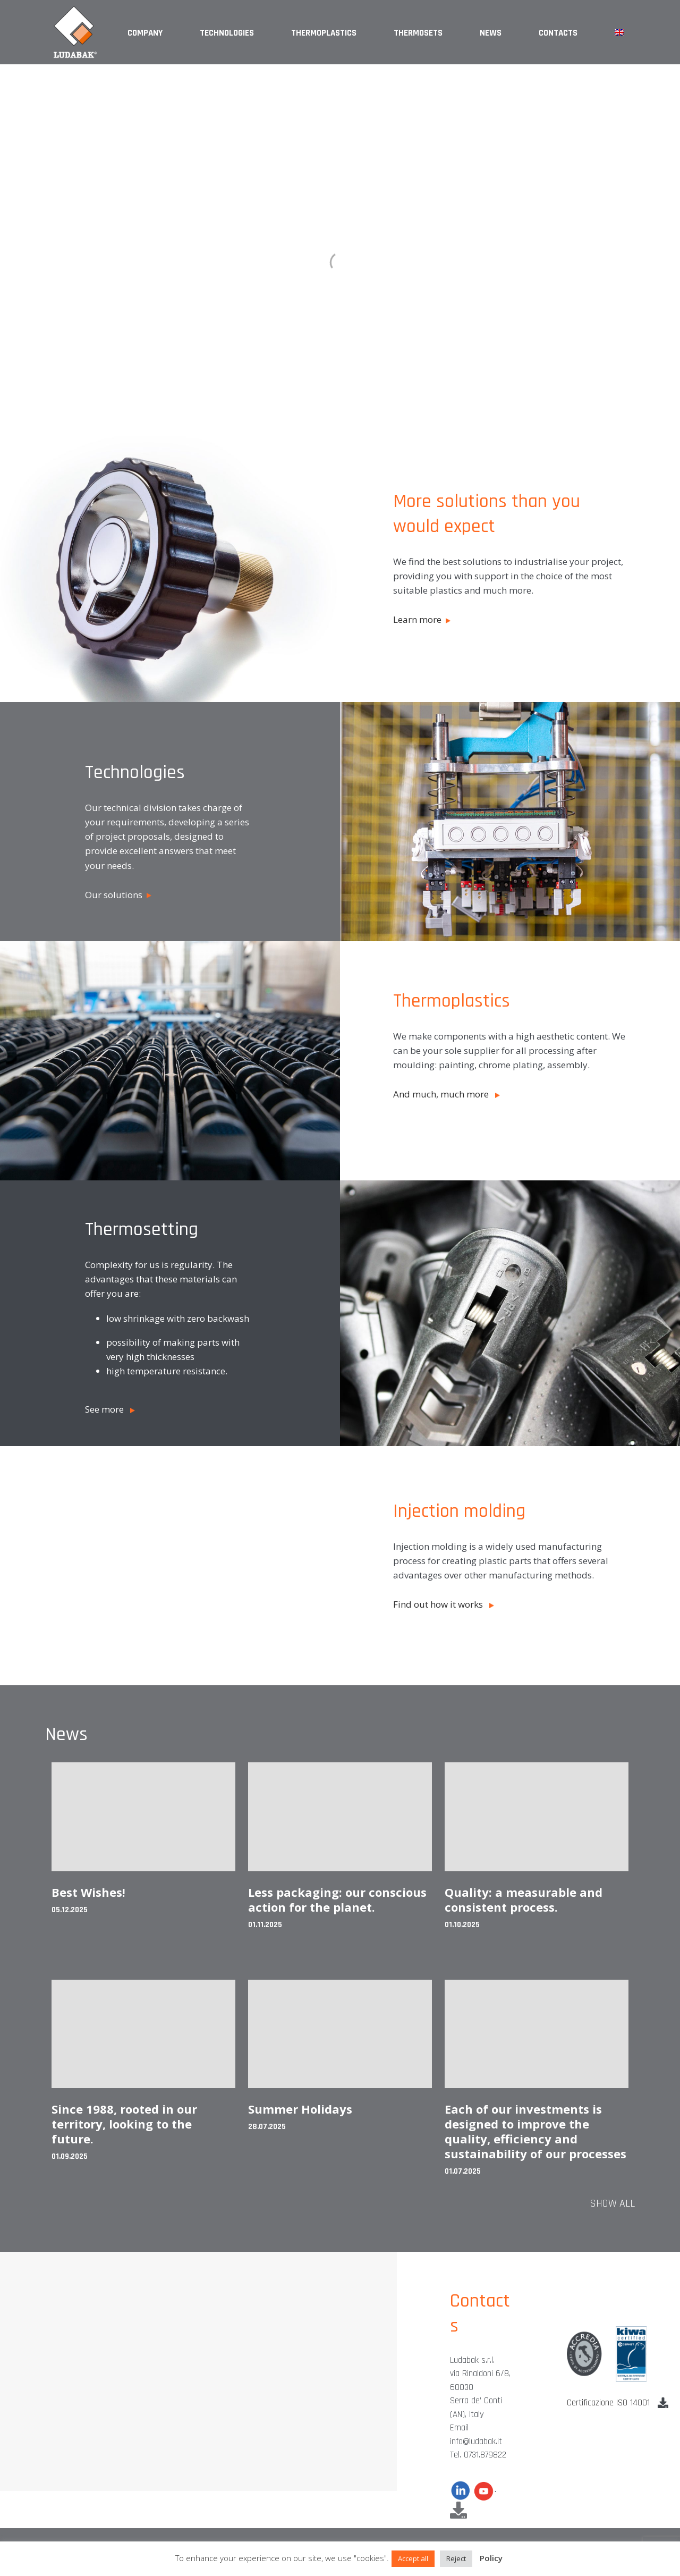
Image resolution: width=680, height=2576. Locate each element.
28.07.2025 (267, 2127)
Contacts (558, 33)
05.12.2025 (70, 1910)
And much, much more (446, 1094)
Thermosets (418, 33)
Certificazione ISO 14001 (617, 2403)
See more (110, 1409)
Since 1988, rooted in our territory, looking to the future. (124, 2124)
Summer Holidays (300, 2109)
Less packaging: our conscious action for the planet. (337, 1899)
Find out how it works (443, 1604)
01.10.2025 (462, 1925)
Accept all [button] (413, 2558)
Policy (491, 2558)
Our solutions (118, 895)
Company (145, 33)
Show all (612, 2203)
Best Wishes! (88, 1892)
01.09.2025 (70, 2156)
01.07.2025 (463, 2171)
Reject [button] (456, 2558)
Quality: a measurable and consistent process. (523, 1899)
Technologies (227, 33)
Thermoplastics (323, 33)
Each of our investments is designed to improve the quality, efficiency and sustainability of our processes (535, 2131)
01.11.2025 (265, 1925)
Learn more (421, 619)
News (491, 33)
